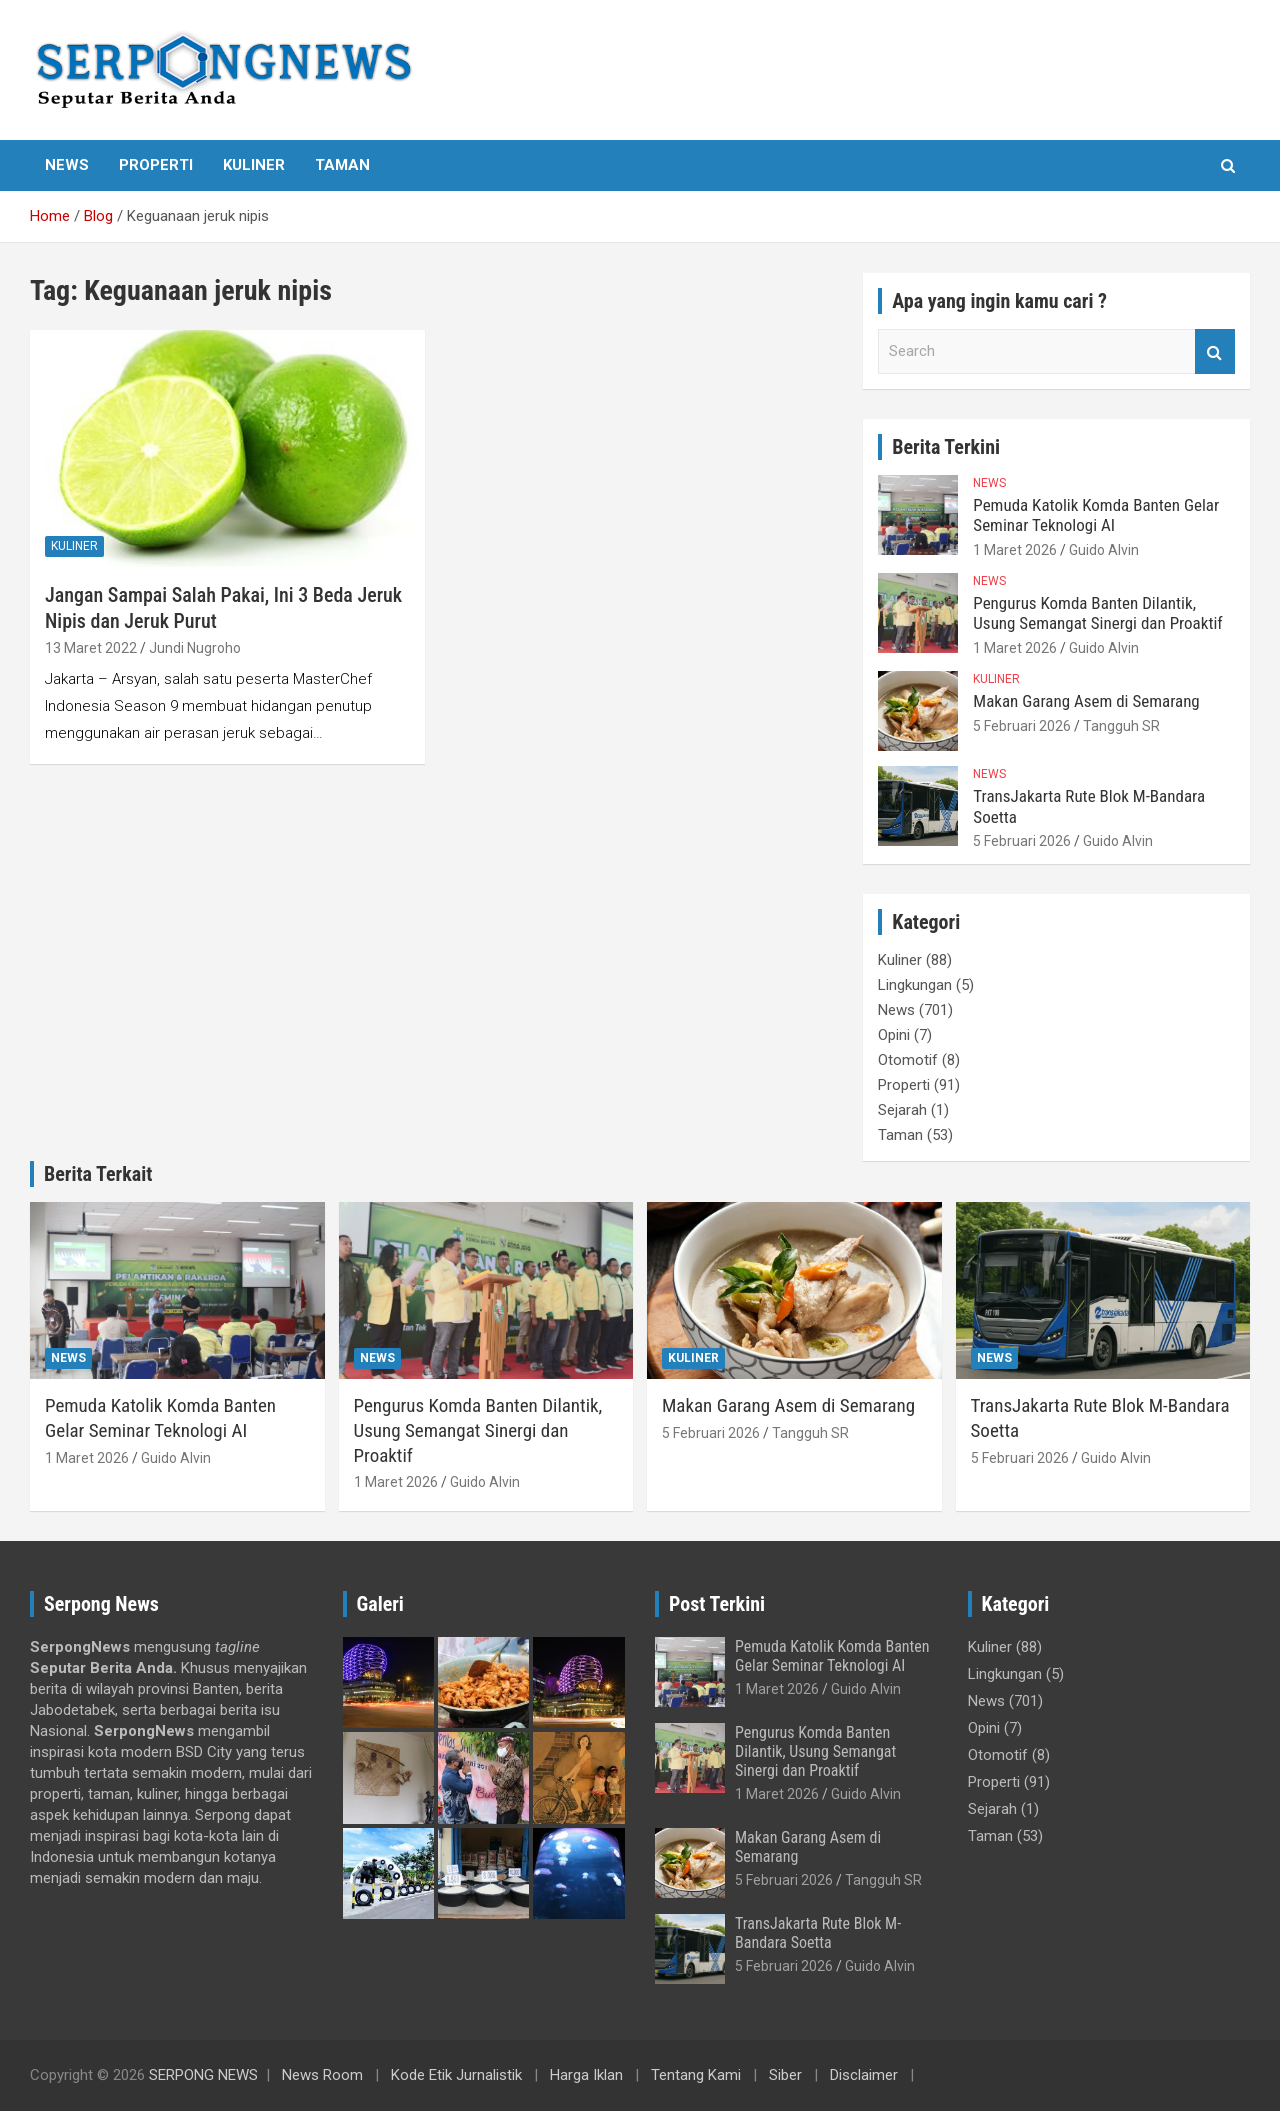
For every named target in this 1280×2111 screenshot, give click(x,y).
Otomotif (908, 1060)
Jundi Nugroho (195, 648)
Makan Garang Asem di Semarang (1086, 701)
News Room (322, 2075)
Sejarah (902, 1110)
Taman (342, 165)
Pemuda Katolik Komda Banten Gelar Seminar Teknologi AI (1096, 515)
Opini (894, 1035)
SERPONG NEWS (203, 2075)
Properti (156, 165)
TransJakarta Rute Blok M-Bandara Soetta (818, 1933)
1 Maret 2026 (1015, 550)
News (67, 165)
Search (1215, 351)
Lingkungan (915, 985)
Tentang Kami (696, 2075)
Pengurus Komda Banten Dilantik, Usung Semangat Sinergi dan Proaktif (1097, 613)
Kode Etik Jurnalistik (456, 2075)
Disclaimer (864, 2075)
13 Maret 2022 (91, 648)
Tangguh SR (1121, 726)
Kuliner (254, 165)
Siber (785, 2075)
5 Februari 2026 (1022, 726)
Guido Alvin (1104, 550)
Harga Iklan (586, 2075)
